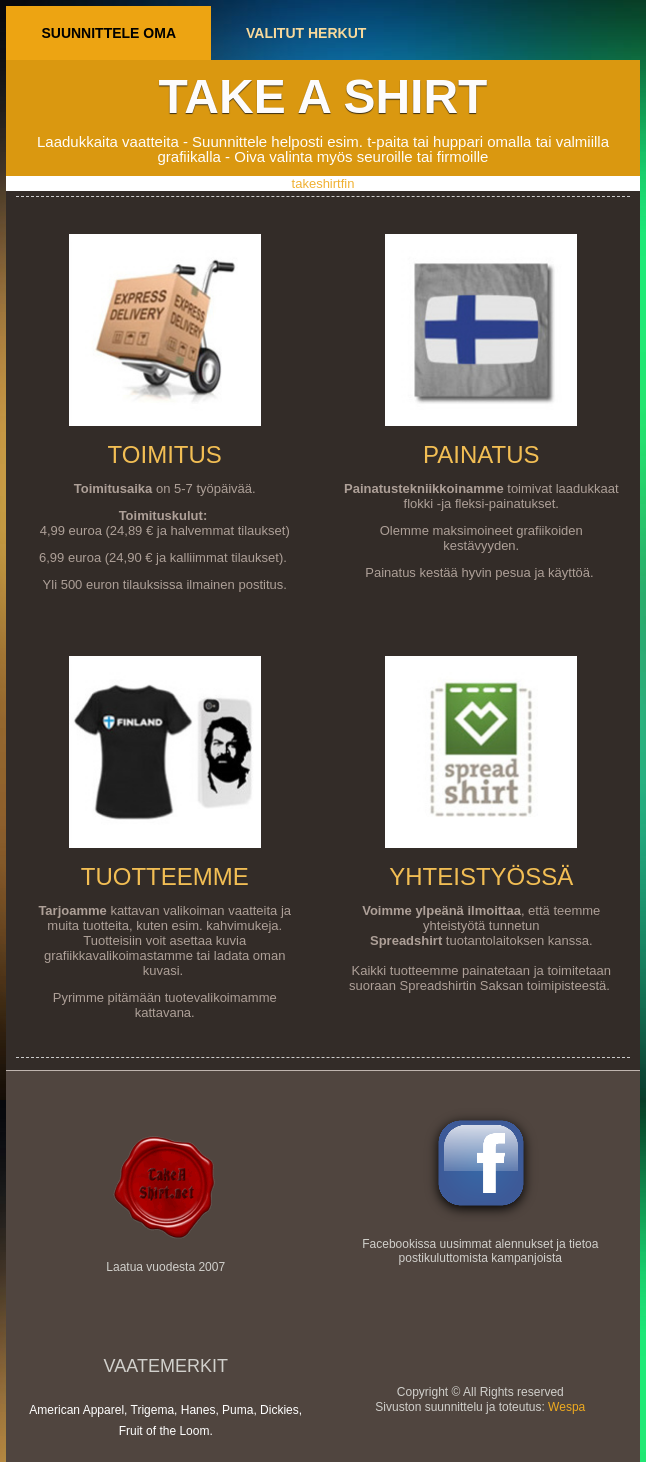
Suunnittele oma (108, 33)
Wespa (566, 1407)
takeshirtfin (323, 183)
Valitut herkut (306, 33)
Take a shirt (323, 96)
